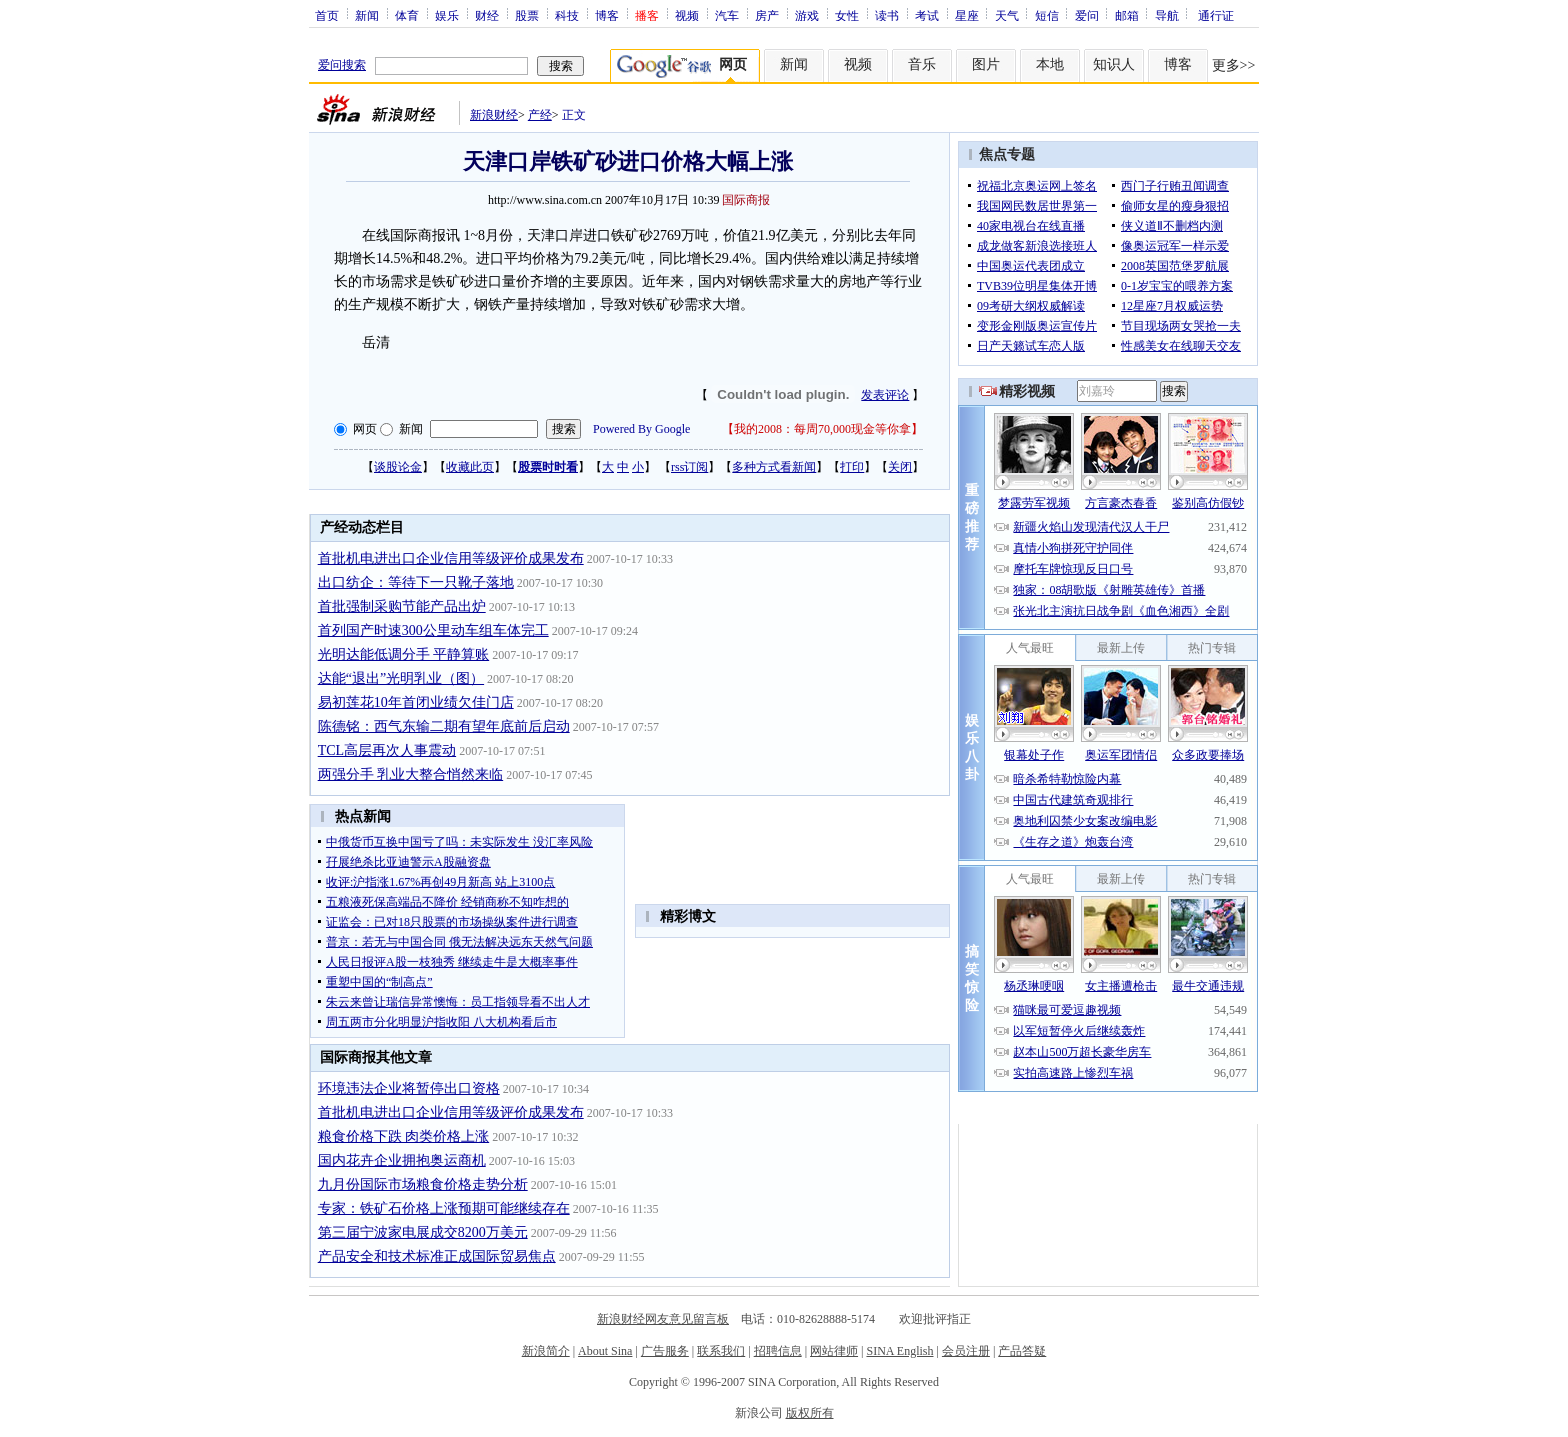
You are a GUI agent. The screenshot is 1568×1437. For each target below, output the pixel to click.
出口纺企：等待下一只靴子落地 (416, 582)
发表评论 (885, 395)
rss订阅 (689, 467)
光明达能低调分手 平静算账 (404, 654)
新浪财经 (494, 115)
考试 (927, 15)
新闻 (367, 15)
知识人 (1114, 64)
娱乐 (447, 15)
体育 (407, 15)
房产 (767, 15)
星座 (967, 15)
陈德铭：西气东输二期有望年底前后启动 (444, 726)
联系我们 (721, 1351)
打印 (852, 467)
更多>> (1234, 65)
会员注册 (966, 1351)
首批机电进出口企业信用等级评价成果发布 (451, 558)
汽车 (727, 15)
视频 (687, 15)
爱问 (1087, 15)
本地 (1050, 64)
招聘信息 (778, 1351)
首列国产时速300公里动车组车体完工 (433, 630)
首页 (327, 15)
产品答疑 (1022, 1351)
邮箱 (1127, 15)
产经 (540, 115)
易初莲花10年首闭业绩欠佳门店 (416, 702)
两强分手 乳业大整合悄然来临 (411, 774)
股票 (527, 15)
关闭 (900, 467)
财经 (487, 15)
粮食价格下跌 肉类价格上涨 (404, 1136)
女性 (847, 15)
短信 (1047, 15)
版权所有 (810, 1413)
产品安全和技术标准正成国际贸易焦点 (437, 1256)
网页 (365, 429)
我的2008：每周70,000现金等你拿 (822, 429)
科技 (567, 15)
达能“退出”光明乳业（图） (401, 678)
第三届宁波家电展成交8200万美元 (423, 1232)
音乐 (922, 64)
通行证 (1216, 15)
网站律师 (834, 1351)
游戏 (807, 15)
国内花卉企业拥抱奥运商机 (402, 1160)
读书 (887, 15)
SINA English (899, 1351)
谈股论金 (398, 467)
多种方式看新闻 (774, 467)
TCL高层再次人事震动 (387, 750)
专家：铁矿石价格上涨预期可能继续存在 (444, 1208)
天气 (1007, 15)
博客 (607, 15)
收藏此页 (470, 467)
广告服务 (665, 1351)
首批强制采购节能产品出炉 (402, 606)
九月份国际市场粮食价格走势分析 (423, 1184)
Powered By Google (641, 429)
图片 (986, 64)
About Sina (605, 1351)
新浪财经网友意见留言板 (663, 1319)
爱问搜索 (342, 65)
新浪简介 (546, 1351)
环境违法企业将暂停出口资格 (409, 1088)
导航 (1167, 15)
